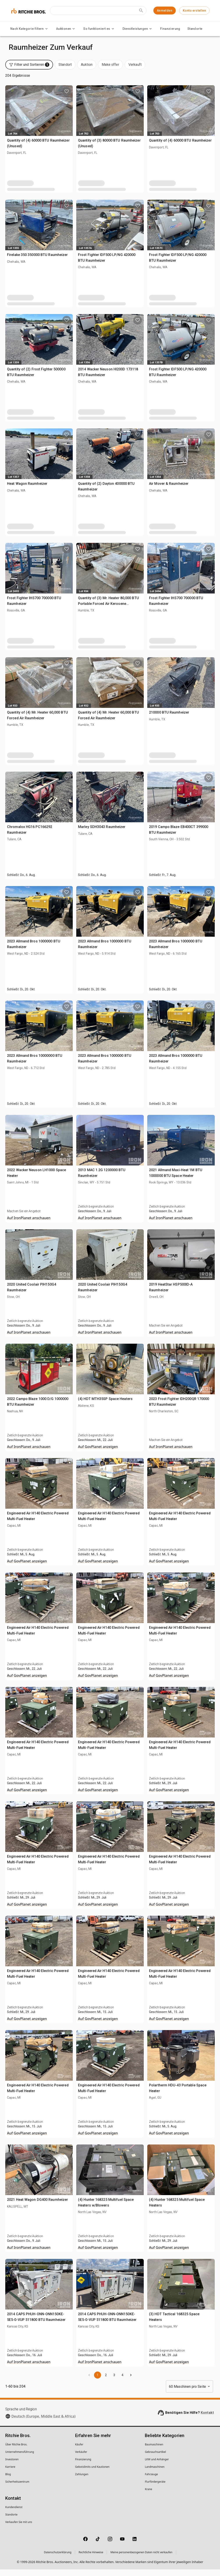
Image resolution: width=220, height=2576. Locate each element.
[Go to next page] (130, 2381)
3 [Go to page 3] (114, 2381)
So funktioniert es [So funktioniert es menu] (99, 29)
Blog (8, 2481)
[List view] (209, 76)
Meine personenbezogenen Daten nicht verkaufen (141, 2559)
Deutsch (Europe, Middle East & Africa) (43, 2422)
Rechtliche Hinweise (91, 2559)
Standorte (194, 28)
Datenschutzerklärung (57, 2559)
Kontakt (207, 2419)
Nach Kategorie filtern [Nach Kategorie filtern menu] (29, 29)
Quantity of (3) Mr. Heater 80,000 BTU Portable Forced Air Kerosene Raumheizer (108, 610)
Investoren (12, 2466)
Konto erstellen (194, 10)
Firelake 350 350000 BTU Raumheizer (37, 261)
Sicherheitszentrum (17, 2488)
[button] (18, 76)
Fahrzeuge (151, 2481)
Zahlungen (82, 2481)
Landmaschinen (154, 2473)
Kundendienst (14, 2514)
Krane (148, 2496)
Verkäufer (81, 2458)
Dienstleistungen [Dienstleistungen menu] (137, 29)
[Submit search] (141, 10)
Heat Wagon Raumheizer (27, 490)
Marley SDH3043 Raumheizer (102, 833)
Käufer (79, 2451)
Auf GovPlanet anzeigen (98, 1453)
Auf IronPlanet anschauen (28, 1224)
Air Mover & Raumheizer (168, 490)
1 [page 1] (97, 2381)
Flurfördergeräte (155, 2488)
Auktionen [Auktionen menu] (66, 29)
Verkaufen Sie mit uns (18, 2528)
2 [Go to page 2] (106, 2381)
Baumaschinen (154, 2451)
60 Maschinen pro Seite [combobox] (187, 2393)
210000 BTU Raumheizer (169, 719)
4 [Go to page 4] (122, 2381)
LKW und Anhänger (157, 2466)
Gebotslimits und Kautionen (92, 2473)
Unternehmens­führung (19, 2458)
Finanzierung (170, 28)
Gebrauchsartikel (155, 2458)
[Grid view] (199, 76)
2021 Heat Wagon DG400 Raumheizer (37, 2206)
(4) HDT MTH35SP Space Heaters (105, 1405)
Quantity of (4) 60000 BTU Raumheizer (180, 147)
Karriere (10, 2473)
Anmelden (164, 10)
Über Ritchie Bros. (16, 2451)
